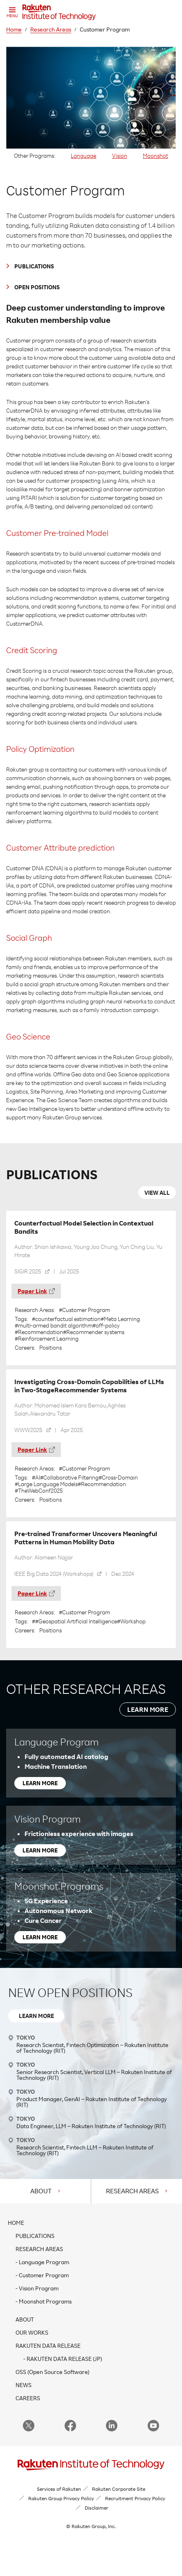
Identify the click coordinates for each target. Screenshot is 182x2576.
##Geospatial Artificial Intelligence (74, 1621)
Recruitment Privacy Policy (135, 2498)
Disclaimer (96, 2508)
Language (83, 155)
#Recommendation (39, 1332)
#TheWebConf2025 (39, 1490)
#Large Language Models (46, 1484)
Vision (119, 155)
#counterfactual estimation (66, 1319)
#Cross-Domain (118, 1477)
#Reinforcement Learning (47, 1338)
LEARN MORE (147, 1709)
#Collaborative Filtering (69, 1477)
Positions (50, 1347)
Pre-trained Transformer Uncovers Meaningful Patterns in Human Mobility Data (85, 1538)
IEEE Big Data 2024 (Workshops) (53, 1573)
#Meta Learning (120, 1319)
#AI (36, 1477)
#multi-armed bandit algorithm (53, 1325)
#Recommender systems (93, 1332)
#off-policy (106, 1325)
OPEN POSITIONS (37, 287)
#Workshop (131, 1621)
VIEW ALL (157, 1192)
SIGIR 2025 (27, 1271)
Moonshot (155, 155)
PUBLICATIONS (34, 266)
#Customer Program (84, 1310)
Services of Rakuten (59, 2489)
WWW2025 (28, 1429)
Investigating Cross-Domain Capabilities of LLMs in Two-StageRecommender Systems (89, 1386)
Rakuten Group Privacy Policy (61, 2498)
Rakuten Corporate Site (118, 2489)
